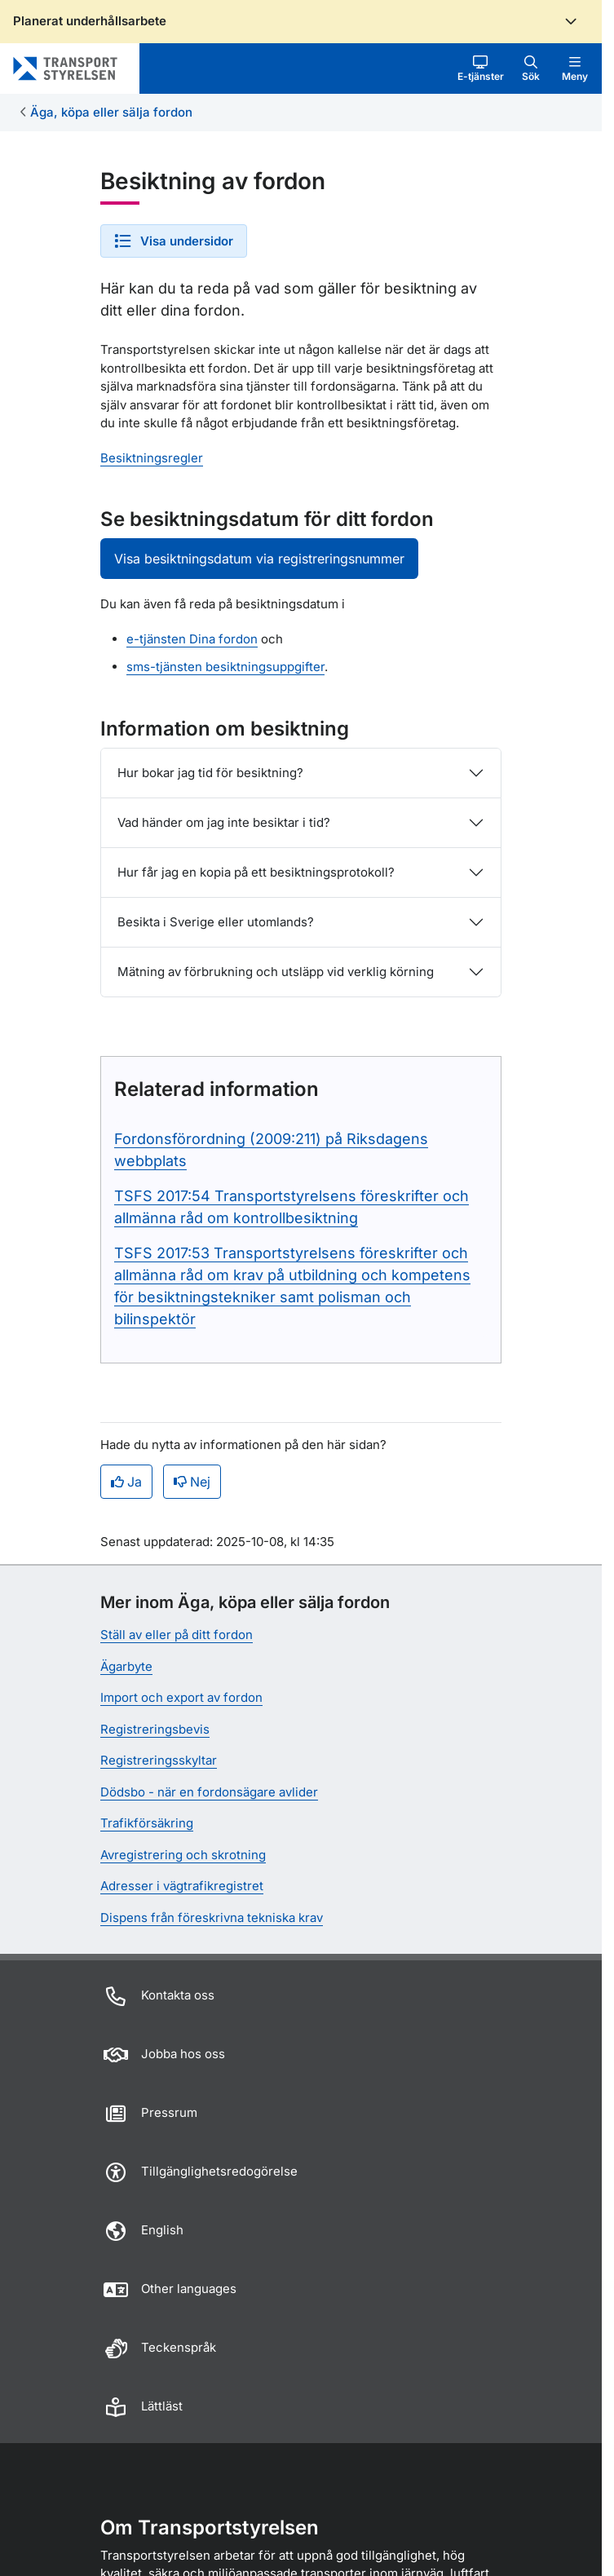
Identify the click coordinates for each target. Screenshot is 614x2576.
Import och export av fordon (181, 1697)
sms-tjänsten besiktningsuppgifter (225, 666)
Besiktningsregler (151, 458)
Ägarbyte (126, 1666)
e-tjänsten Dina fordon (192, 639)
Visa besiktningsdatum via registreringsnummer (259, 558)
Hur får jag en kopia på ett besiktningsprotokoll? (256, 872)
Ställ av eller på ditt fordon (176, 1634)
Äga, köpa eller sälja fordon (111, 112)
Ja (126, 1482)
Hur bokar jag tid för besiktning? (210, 772)
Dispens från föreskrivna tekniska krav (211, 1917)
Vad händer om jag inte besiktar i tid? (223, 822)
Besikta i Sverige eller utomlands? (215, 922)
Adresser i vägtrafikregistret (181, 1885)
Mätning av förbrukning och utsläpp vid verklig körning (275, 971)
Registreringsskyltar (158, 1760)
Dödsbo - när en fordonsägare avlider (209, 1792)
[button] (480, 68)
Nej (192, 1482)
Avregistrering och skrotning (183, 1854)
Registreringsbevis (155, 1729)
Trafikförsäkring (146, 1823)
